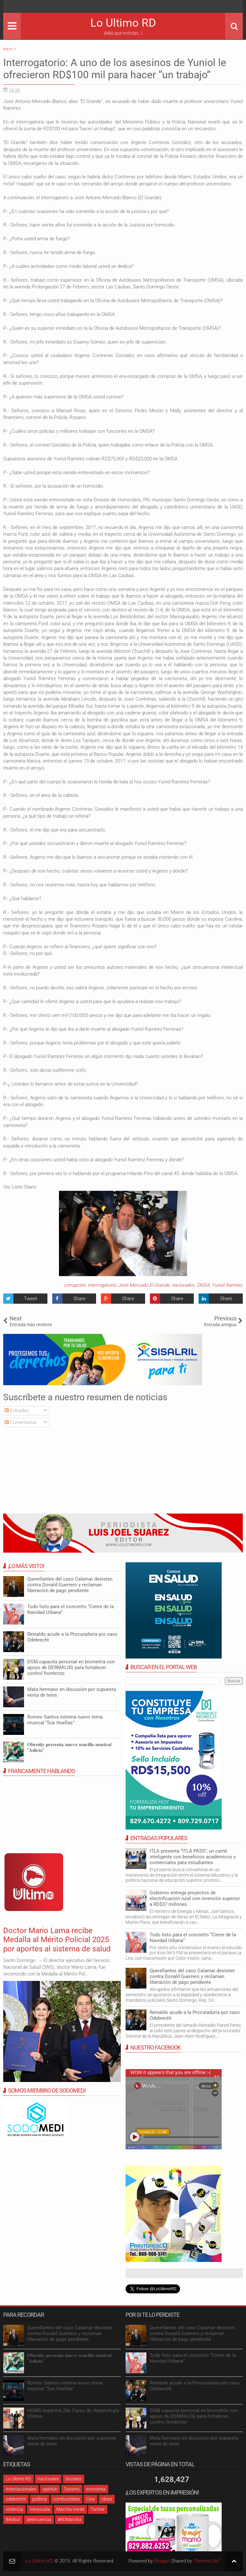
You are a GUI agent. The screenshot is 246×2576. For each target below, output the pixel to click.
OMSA (202, 1285)
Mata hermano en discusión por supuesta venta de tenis (71, 1692)
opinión (50, 2489)
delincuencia (39, 2519)
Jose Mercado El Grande (143, 1285)
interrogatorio (102, 1285)
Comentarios (21, 1422)
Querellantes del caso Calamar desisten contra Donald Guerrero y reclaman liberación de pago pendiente (192, 1976)
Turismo (72, 2489)
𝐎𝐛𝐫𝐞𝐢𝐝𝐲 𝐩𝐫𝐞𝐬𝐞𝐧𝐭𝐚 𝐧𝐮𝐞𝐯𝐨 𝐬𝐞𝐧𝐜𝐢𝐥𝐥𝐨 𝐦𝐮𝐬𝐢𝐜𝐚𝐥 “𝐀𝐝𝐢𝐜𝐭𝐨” (69, 1747)
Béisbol (13, 2519)
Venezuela (39, 2509)
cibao (106, 2499)
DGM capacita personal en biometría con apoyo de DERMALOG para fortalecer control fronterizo (71, 1667)
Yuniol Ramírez (227, 1285)
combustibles (66, 2499)
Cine (90, 2499)
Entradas (17, 1410)
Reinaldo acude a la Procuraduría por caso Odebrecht (72, 1637)
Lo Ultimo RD (123, 23)
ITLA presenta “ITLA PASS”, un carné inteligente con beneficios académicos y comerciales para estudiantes (193, 1856)
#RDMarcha (69, 2519)
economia (96, 2489)
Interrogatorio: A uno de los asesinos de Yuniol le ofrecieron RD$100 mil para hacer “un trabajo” (114, 68)
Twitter (98, 2509)
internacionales (21, 2489)
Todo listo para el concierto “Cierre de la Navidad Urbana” (193, 1937)
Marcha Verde (70, 2509)
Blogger (162, 2561)
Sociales (73, 2478)
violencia (14, 2509)
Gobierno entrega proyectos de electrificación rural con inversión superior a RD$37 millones (195, 1898)
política (39, 2499)
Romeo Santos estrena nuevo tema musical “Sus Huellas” (64, 1720)
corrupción (74, 1285)
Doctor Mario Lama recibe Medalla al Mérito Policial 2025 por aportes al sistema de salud (57, 1940)
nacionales (183, 1285)
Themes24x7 (206, 2561)
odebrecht (16, 2499)
